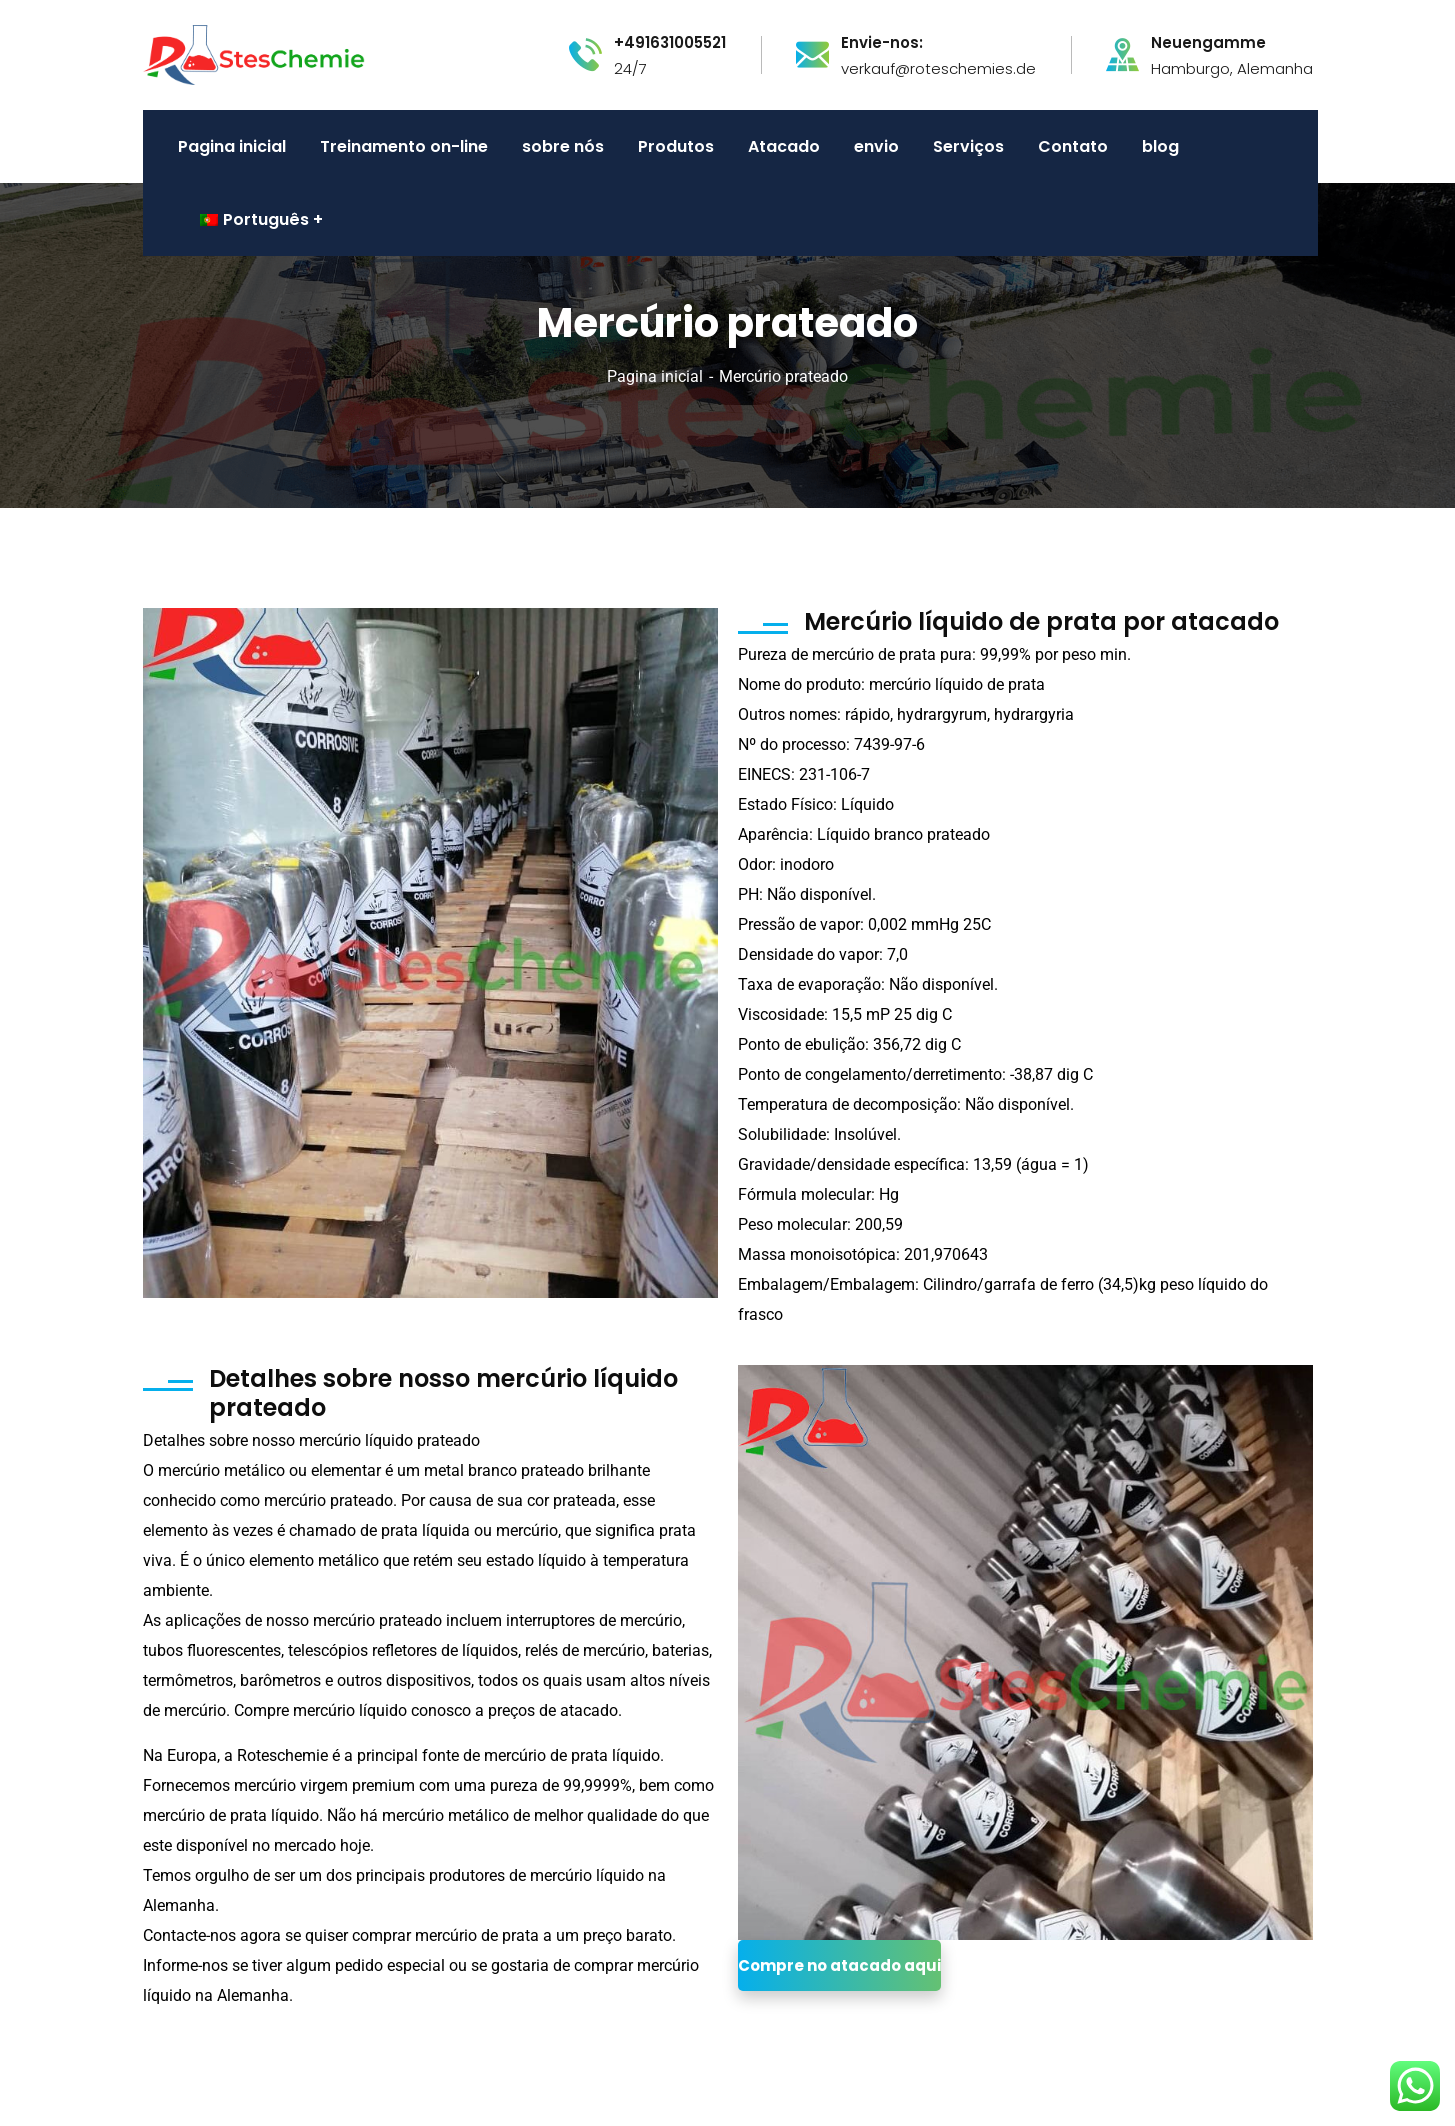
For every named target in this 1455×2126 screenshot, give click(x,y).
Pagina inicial (655, 376)
